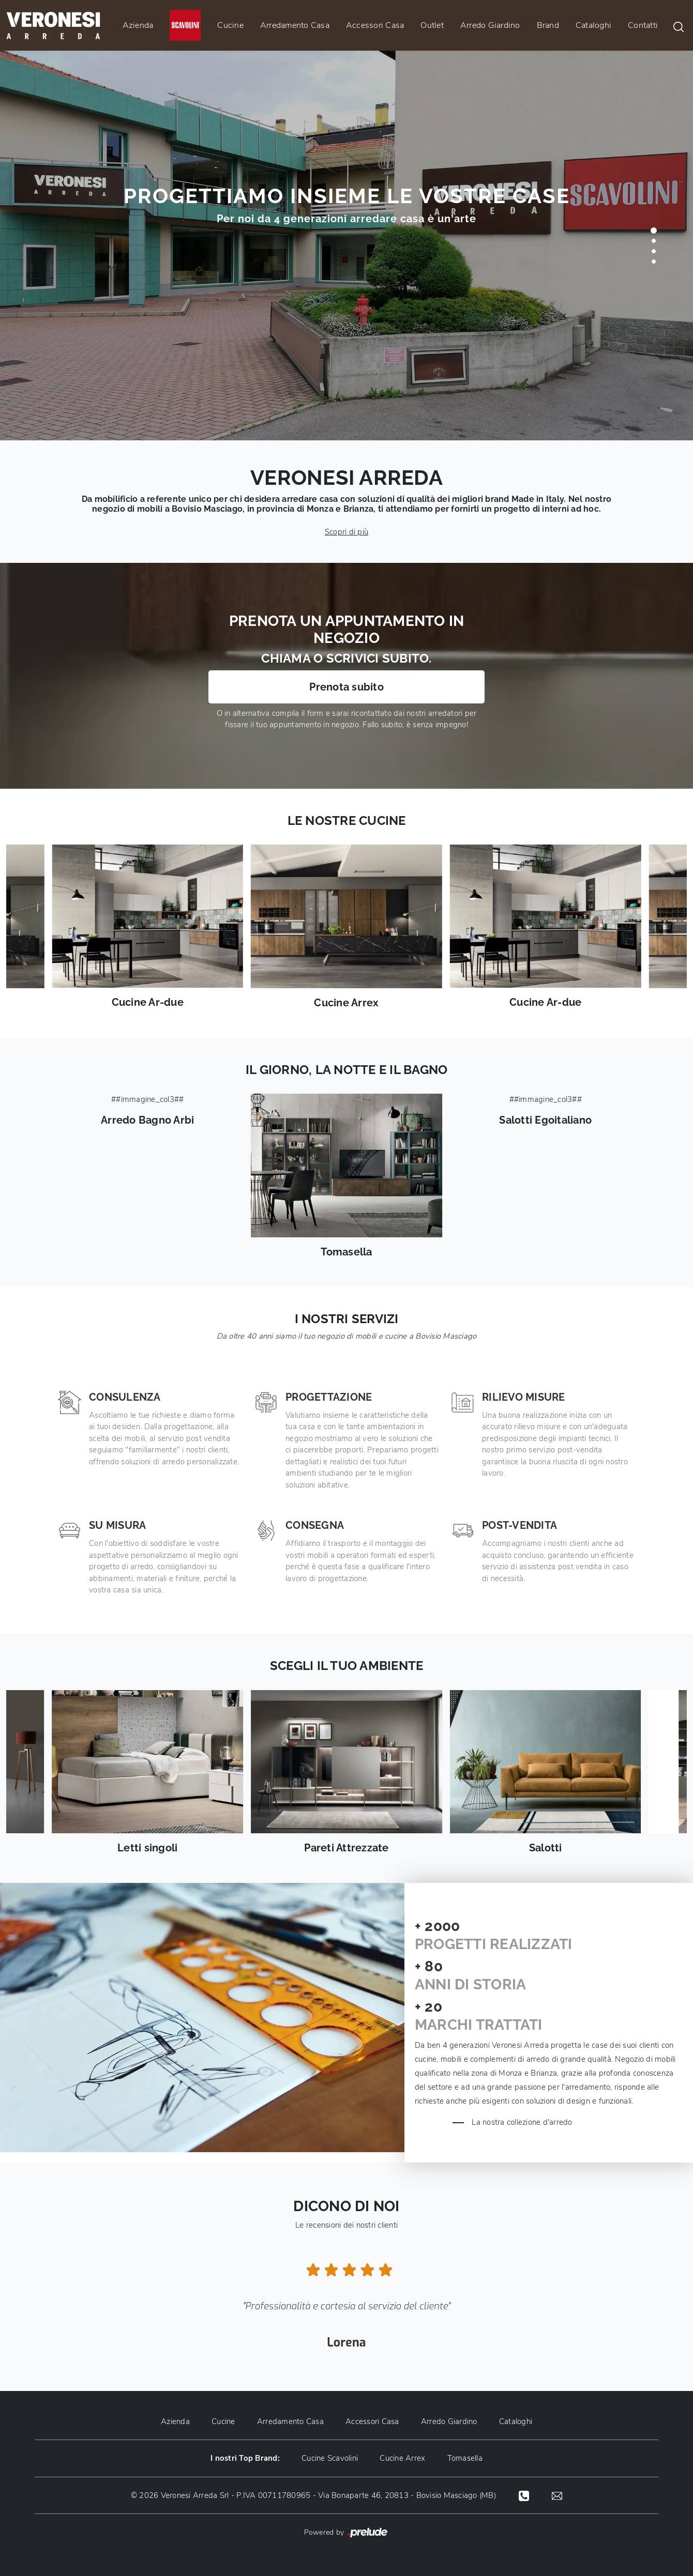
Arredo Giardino (490, 25)
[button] (654, 230)
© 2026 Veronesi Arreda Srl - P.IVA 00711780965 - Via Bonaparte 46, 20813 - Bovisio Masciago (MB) (312, 2495)
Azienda (138, 25)
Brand (548, 25)
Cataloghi (593, 25)
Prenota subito (346, 687)
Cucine (230, 25)
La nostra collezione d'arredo (524, 2122)
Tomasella (466, 2458)
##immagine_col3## (147, 1110)
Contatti (643, 25)
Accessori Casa (375, 25)
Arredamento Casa (294, 25)
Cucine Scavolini (329, 2458)
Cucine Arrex (403, 2458)
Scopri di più (346, 532)
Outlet (432, 25)
